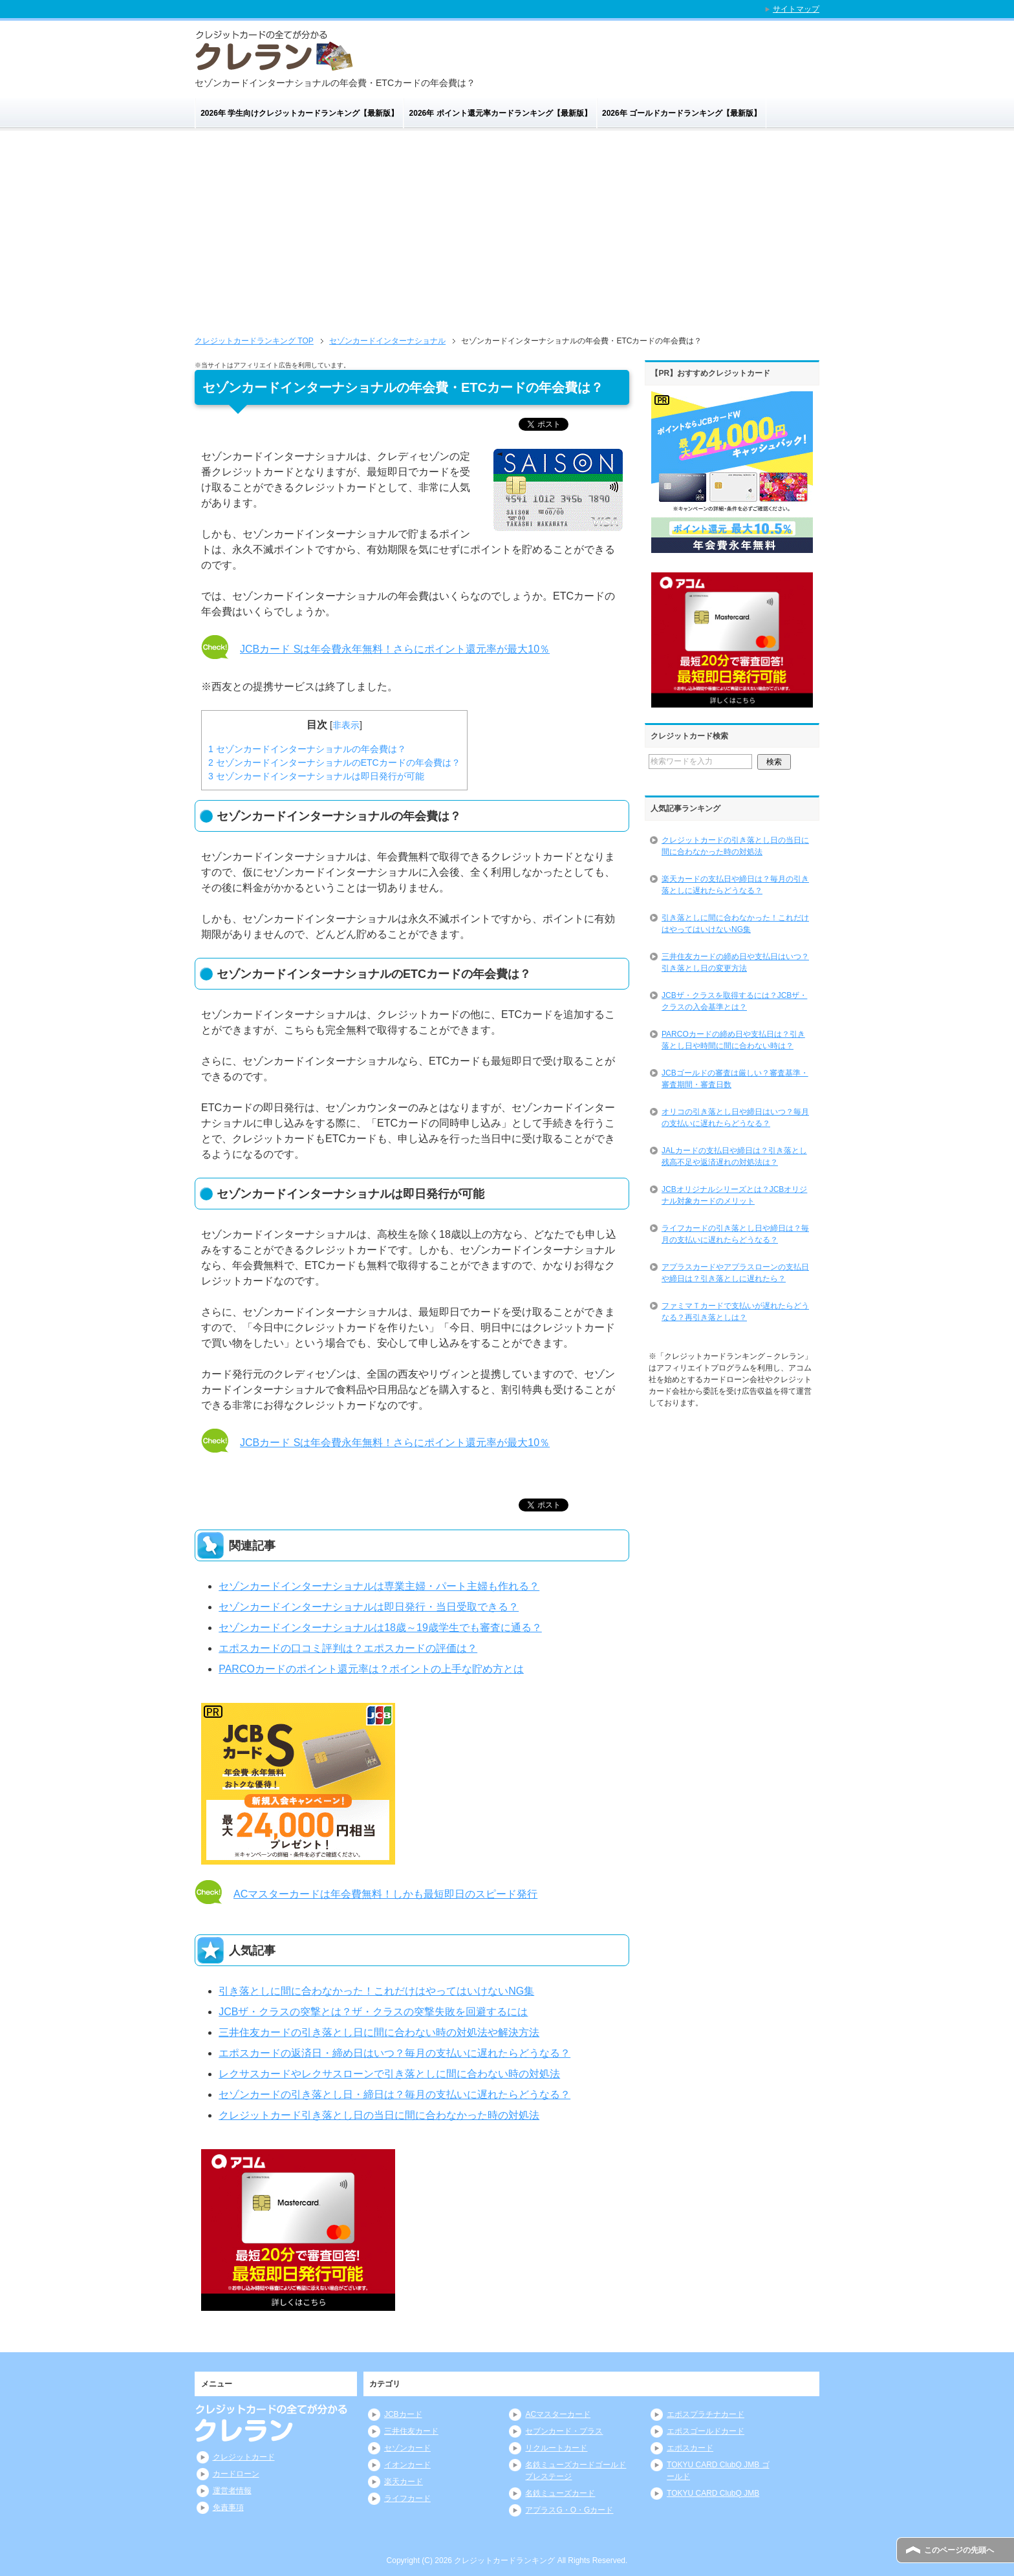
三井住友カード (411, 2431)
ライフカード (407, 2498)
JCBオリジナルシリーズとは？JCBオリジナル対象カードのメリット (734, 1195)
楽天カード (403, 2481)
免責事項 (228, 2507)
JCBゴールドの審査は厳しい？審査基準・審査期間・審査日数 (735, 1078)
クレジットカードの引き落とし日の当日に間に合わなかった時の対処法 (735, 846)
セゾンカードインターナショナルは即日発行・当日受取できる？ (369, 1606)
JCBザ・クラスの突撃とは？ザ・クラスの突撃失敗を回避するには (373, 2011)
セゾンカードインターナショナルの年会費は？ (307, 749)
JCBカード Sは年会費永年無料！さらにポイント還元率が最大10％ (395, 649)
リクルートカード (556, 2447)
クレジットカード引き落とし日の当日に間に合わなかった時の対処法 (379, 2115)
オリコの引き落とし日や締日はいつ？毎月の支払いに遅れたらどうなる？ (735, 1117)
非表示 (346, 725)
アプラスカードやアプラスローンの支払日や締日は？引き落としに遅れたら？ (735, 1272)
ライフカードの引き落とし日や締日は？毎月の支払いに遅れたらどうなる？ (735, 1234)
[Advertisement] (507, 237)
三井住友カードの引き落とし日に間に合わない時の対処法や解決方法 (379, 2032)
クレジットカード (244, 2457)
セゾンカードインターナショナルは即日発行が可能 (316, 776)
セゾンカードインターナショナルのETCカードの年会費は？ (334, 762)
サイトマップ (796, 9)
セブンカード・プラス (564, 2431)
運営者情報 (232, 2490)
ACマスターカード (557, 2414)
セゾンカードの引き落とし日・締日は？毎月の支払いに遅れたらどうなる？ (394, 2094)
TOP (254, 340)
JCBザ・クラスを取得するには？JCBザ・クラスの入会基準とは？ (734, 1001)
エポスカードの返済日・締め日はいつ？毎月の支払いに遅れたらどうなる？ (394, 2053)
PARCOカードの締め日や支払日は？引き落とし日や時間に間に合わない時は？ (733, 1040)
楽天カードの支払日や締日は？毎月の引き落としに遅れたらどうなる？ (735, 884)
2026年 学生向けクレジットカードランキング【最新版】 (299, 113)
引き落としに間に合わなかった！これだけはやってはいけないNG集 (376, 1991)
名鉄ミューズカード (560, 2493)
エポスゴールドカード (705, 2431)
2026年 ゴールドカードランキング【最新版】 (681, 113)
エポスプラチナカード (705, 2414)
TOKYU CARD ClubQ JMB (713, 2493)
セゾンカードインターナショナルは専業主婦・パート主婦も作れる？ (379, 1586)
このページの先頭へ (959, 2550)
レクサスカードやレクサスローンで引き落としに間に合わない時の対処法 (389, 2073)
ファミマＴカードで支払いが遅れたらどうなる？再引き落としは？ (735, 1311)
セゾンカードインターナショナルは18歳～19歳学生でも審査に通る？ (380, 1627)
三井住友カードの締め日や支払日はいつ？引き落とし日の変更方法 (735, 962)
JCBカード (403, 2414)
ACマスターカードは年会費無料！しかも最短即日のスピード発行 (385, 1894)
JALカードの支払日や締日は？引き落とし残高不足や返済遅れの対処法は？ (734, 1156)
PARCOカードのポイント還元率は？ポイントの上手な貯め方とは (371, 1668)
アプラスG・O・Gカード (569, 2510)
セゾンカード (407, 2447)
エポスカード (690, 2447)
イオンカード (407, 2464)
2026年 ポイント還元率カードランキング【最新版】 (500, 113)
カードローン (236, 2473)
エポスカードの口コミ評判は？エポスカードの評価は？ (348, 1648)
